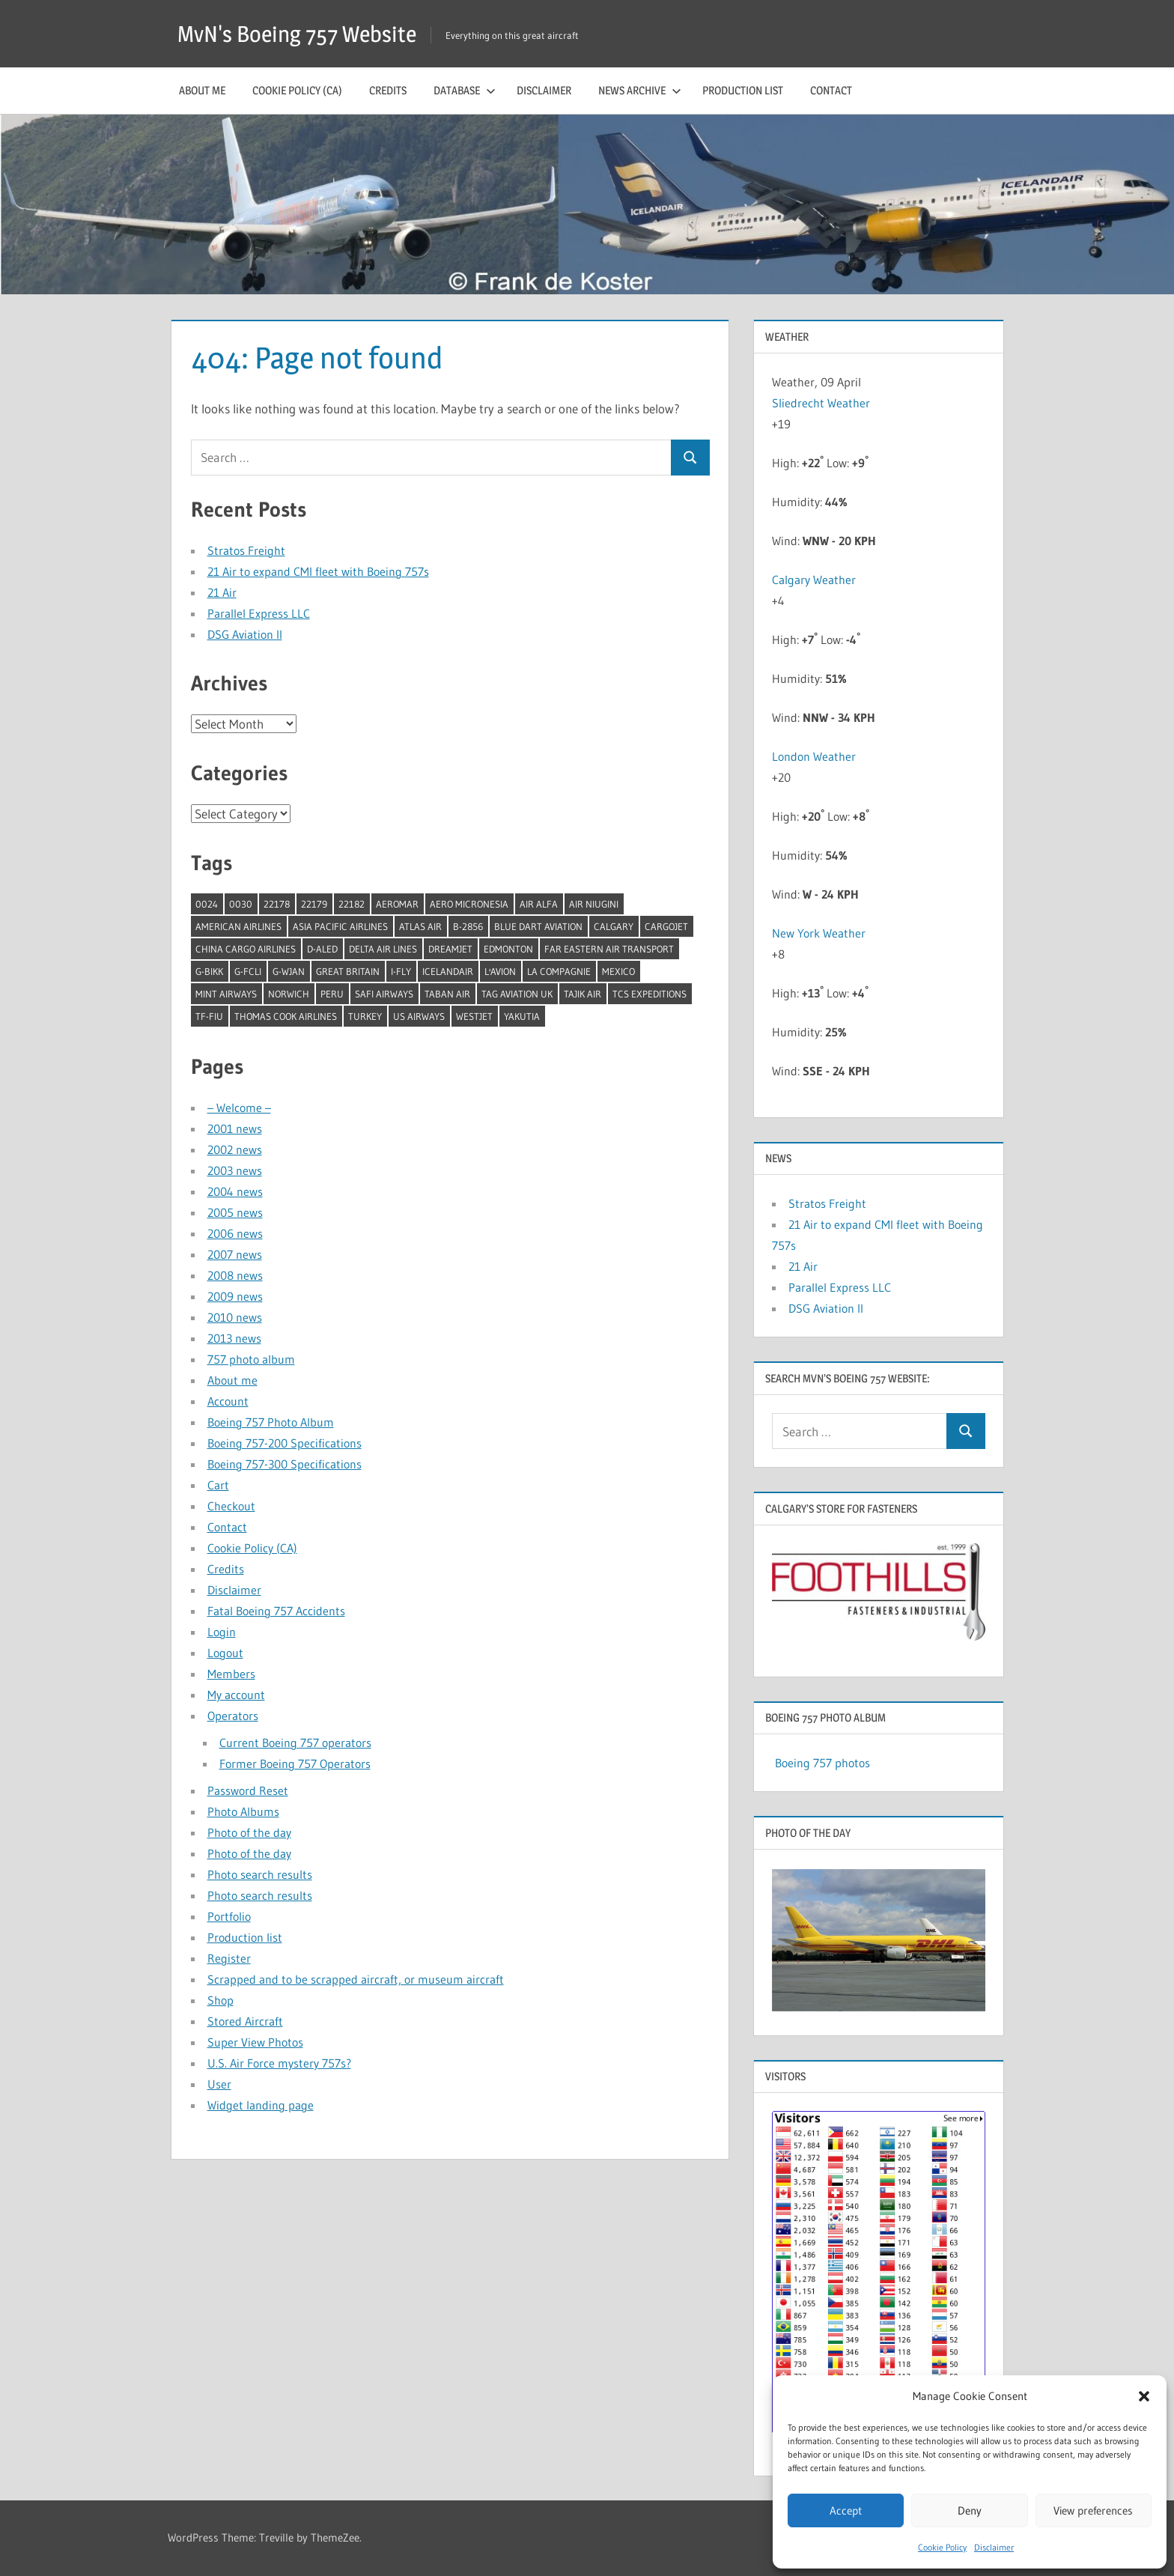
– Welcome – (239, 1107)
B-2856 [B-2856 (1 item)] (468, 926)
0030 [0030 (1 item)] (240, 904)
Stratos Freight (246, 550)
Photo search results (259, 1874)
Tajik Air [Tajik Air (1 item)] (582, 994)
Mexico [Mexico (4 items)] (618, 971)
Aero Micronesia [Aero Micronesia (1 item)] (469, 904)
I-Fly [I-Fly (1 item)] (401, 971)
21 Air (222, 592)
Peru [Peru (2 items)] (332, 994)
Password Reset (247, 1790)
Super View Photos (255, 2042)
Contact (831, 90)
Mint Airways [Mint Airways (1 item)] (226, 994)
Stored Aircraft (245, 2021)
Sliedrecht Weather (822, 402)
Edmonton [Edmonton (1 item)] (508, 949)
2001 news (234, 1128)
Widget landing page (260, 2104)
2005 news (235, 1212)
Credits (388, 90)
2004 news (235, 1191)
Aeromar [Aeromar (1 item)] (397, 904)
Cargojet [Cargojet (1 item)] (666, 926)
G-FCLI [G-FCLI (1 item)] (247, 971)
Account (228, 1401)
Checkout (231, 1505)
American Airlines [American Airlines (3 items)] (238, 926)
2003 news (234, 1170)
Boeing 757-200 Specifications (284, 1443)
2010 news (234, 1317)
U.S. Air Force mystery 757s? (279, 2063)
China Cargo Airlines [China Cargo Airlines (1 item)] (245, 949)
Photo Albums (243, 1811)
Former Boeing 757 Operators (295, 1763)
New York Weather (819, 933)
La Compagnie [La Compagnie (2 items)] (559, 971)
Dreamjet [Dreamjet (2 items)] (450, 949)
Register (229, 1958)
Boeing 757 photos (822, 1762)
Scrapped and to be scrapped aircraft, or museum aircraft (355, 1979)
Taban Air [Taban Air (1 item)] (447, 994)
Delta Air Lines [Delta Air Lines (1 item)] (383, 949)
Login (221, 1631)
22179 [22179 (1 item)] (314, 904)
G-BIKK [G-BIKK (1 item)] (209, 971)
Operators (232, 1715)
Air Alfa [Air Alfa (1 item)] (539, 904)
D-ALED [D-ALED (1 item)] (322, 949)
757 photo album (251, 1359)
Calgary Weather (814, 579)
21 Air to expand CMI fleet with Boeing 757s (318, 571)
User (219, 2084)
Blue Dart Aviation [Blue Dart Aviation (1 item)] (538, 926)
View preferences (1093, 2510)
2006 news (235, 1233)
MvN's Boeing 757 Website (305, 33)
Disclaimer (994, 2547)
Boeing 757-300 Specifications (284, 1463)
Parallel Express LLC (258, 613)
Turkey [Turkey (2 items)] (365, 1016)
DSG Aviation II (244, 634)
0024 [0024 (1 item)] (206, 904)
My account (236, 1694)
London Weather (814, 756)
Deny (970, 2510)
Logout (225, 1652)
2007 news (234, 1254)
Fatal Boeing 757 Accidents (276, 1610)
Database (465, 90)
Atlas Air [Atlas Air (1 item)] (420, 926)
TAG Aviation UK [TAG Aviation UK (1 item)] (517, 994)
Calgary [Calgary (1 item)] (613, 926)
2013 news (234, 1338)
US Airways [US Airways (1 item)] (419, 1016)
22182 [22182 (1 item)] (351, 904)
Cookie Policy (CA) (297, 90)
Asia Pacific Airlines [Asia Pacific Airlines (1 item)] (340, 926)
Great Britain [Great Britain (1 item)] (348, 971)
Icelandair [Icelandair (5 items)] (447, 971)
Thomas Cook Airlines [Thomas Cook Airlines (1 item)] (285, 1016)
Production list (742, 90)
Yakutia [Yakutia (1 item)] (522, 1016)
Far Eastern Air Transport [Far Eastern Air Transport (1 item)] (609, 949)
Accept (846, 2510)
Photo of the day (249, 1832)
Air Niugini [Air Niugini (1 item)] (593, 904)
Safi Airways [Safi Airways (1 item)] (384, 994)
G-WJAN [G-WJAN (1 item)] (289, 971)
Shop (220, 2000)
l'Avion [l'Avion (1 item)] (500, 971)
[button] (1144, 2396)
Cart (218, 1484)
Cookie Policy (942, 2547)
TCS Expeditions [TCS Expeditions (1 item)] (649, 994)
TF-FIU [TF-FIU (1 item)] (209, 1016)
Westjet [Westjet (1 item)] (474, 1016)
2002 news (234, 1149)
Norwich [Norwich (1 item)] (288, 994)
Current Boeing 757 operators (295, 1742)
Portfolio (229, 1916)
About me (202, 90)
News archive (639, 90)
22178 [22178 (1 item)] (277, 904)
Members (231, 1673)
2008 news (235, 1275)
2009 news (235, 1296)
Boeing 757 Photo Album (270, 1422)
